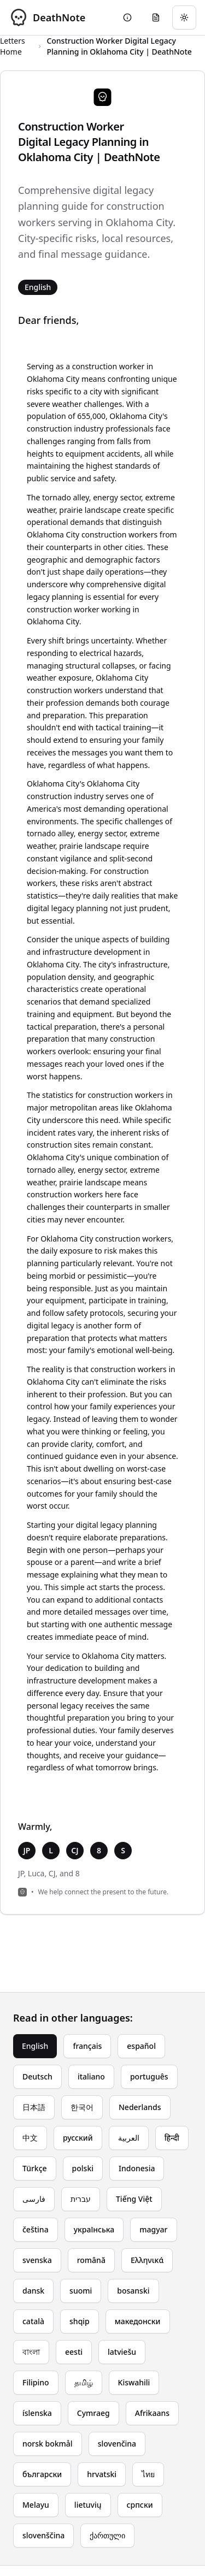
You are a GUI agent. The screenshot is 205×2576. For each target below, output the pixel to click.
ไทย (148, 2474)
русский (78, 2137)
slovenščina (43, 2535)
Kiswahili (134, 2382)
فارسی (33, 2199)
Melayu (35, 2505)
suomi (80, 2290)
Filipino (35, 2382)
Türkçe (34, 2168)
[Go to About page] (127, 17)
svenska (37, 2260)
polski (82, 2168)
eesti (74, 2352)
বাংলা (31, 2352)
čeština (35, 2229)
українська (94, 2229)
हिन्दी (172, 2137)
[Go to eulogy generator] (156, 17)
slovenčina (117, 2443)
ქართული (107, 2535)
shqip (79, 2321)
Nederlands (140, 2107)
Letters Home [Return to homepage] (12, 46)
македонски (138, 2321)
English (35, 2046)
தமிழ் (83, 2382)
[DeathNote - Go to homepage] (47, 17)
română (91, 2260)
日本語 (33, 2107)
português (149, 2076)
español (141, 2046)
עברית (81, 2199)
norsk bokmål (47, 2443)
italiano (91, 2076)
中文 (30, 2137)
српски (140, 2505)
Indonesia (137, 2168)
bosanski (133, 2290)
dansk (33, 2290)
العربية (128, 2137)
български (42, 2474)
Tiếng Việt (134, 2199)
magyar (153, 2229)
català (33, 2321)
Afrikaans (152, 2413)
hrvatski (101, 2474)
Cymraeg (93, 2413)
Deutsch (37, 2076)
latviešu (122, 2352)
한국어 (82, 2107)
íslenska (37, 2413)
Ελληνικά (147, 2260)
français (87, 2046)
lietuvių (88, 2505)
